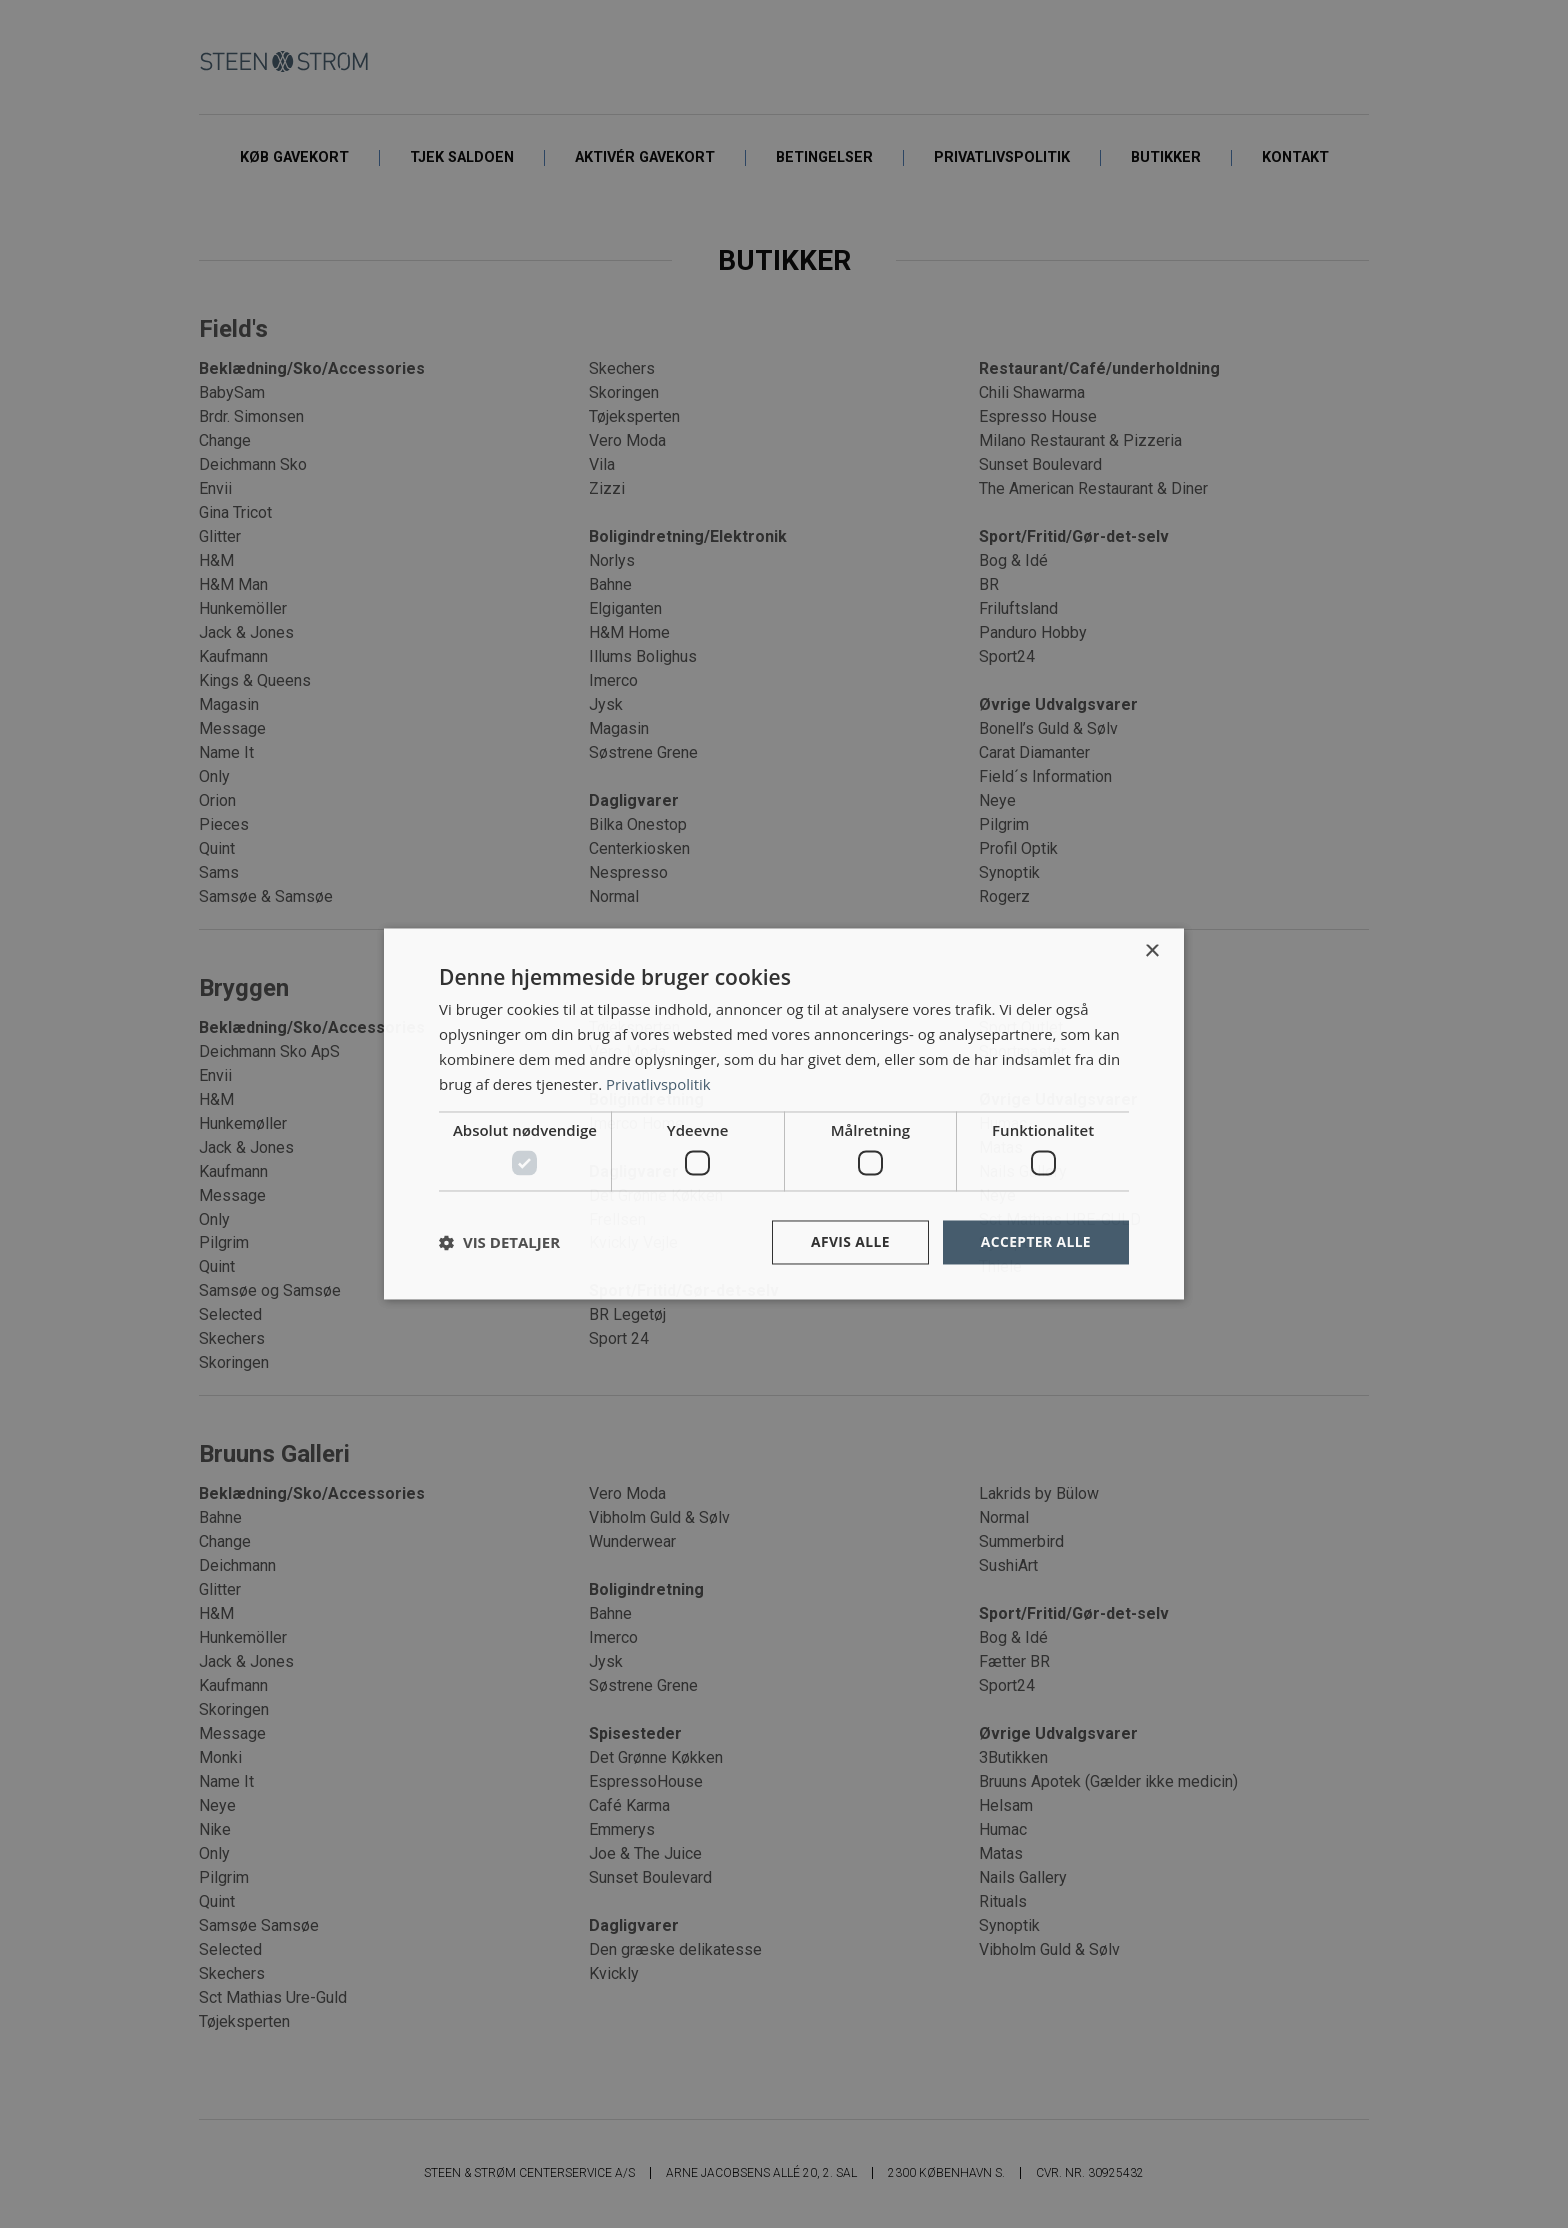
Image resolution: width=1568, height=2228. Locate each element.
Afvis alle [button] (849, 1241)
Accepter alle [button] (1035, 1241)
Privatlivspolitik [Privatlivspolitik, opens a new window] (658, 1084)
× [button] (1151, 951)
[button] (499, 1242)
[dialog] (784, 1114)
